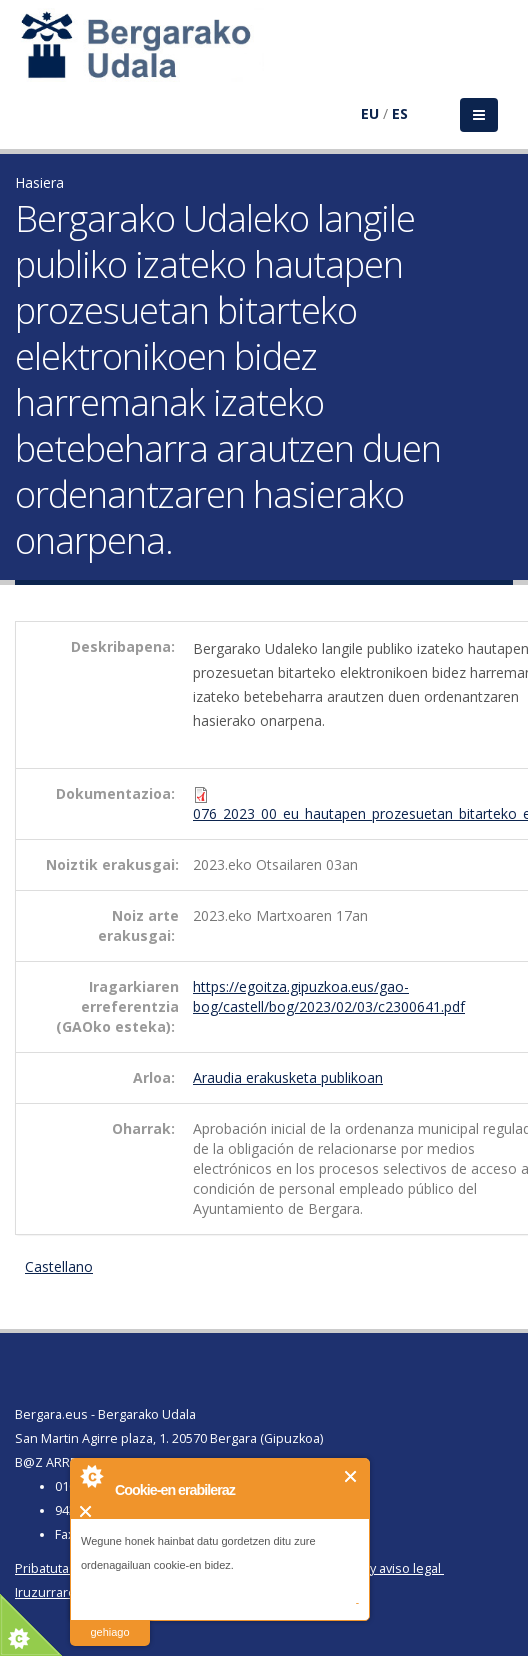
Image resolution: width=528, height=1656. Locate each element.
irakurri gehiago (109, 1619)
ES (400, 113)
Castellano (59, 1266)
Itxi (351, 1476)
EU (370, 113)
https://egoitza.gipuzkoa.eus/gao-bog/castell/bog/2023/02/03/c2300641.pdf (329, 996)
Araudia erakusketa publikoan (288, 1077)
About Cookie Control (91, 1476)
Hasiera (39, 182)
